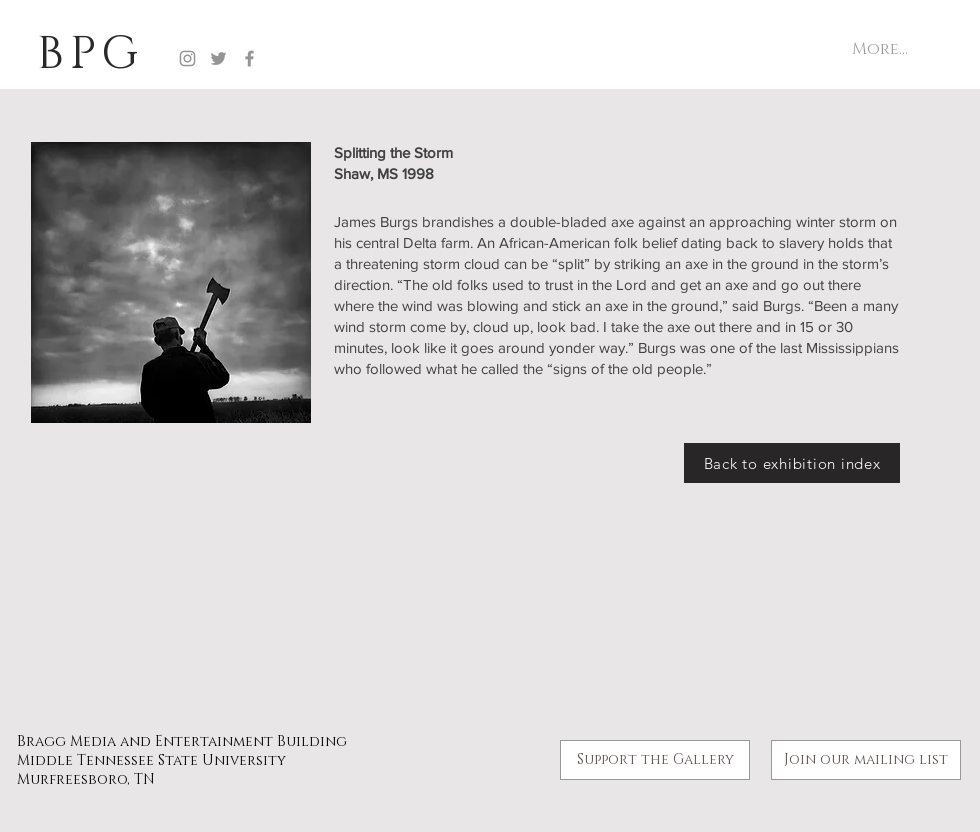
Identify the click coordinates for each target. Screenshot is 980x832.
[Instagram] (187, 58)
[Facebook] (249, 58)
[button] (866, 760)
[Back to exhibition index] (792, 463)
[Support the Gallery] (655, 760)
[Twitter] (218, 58)
